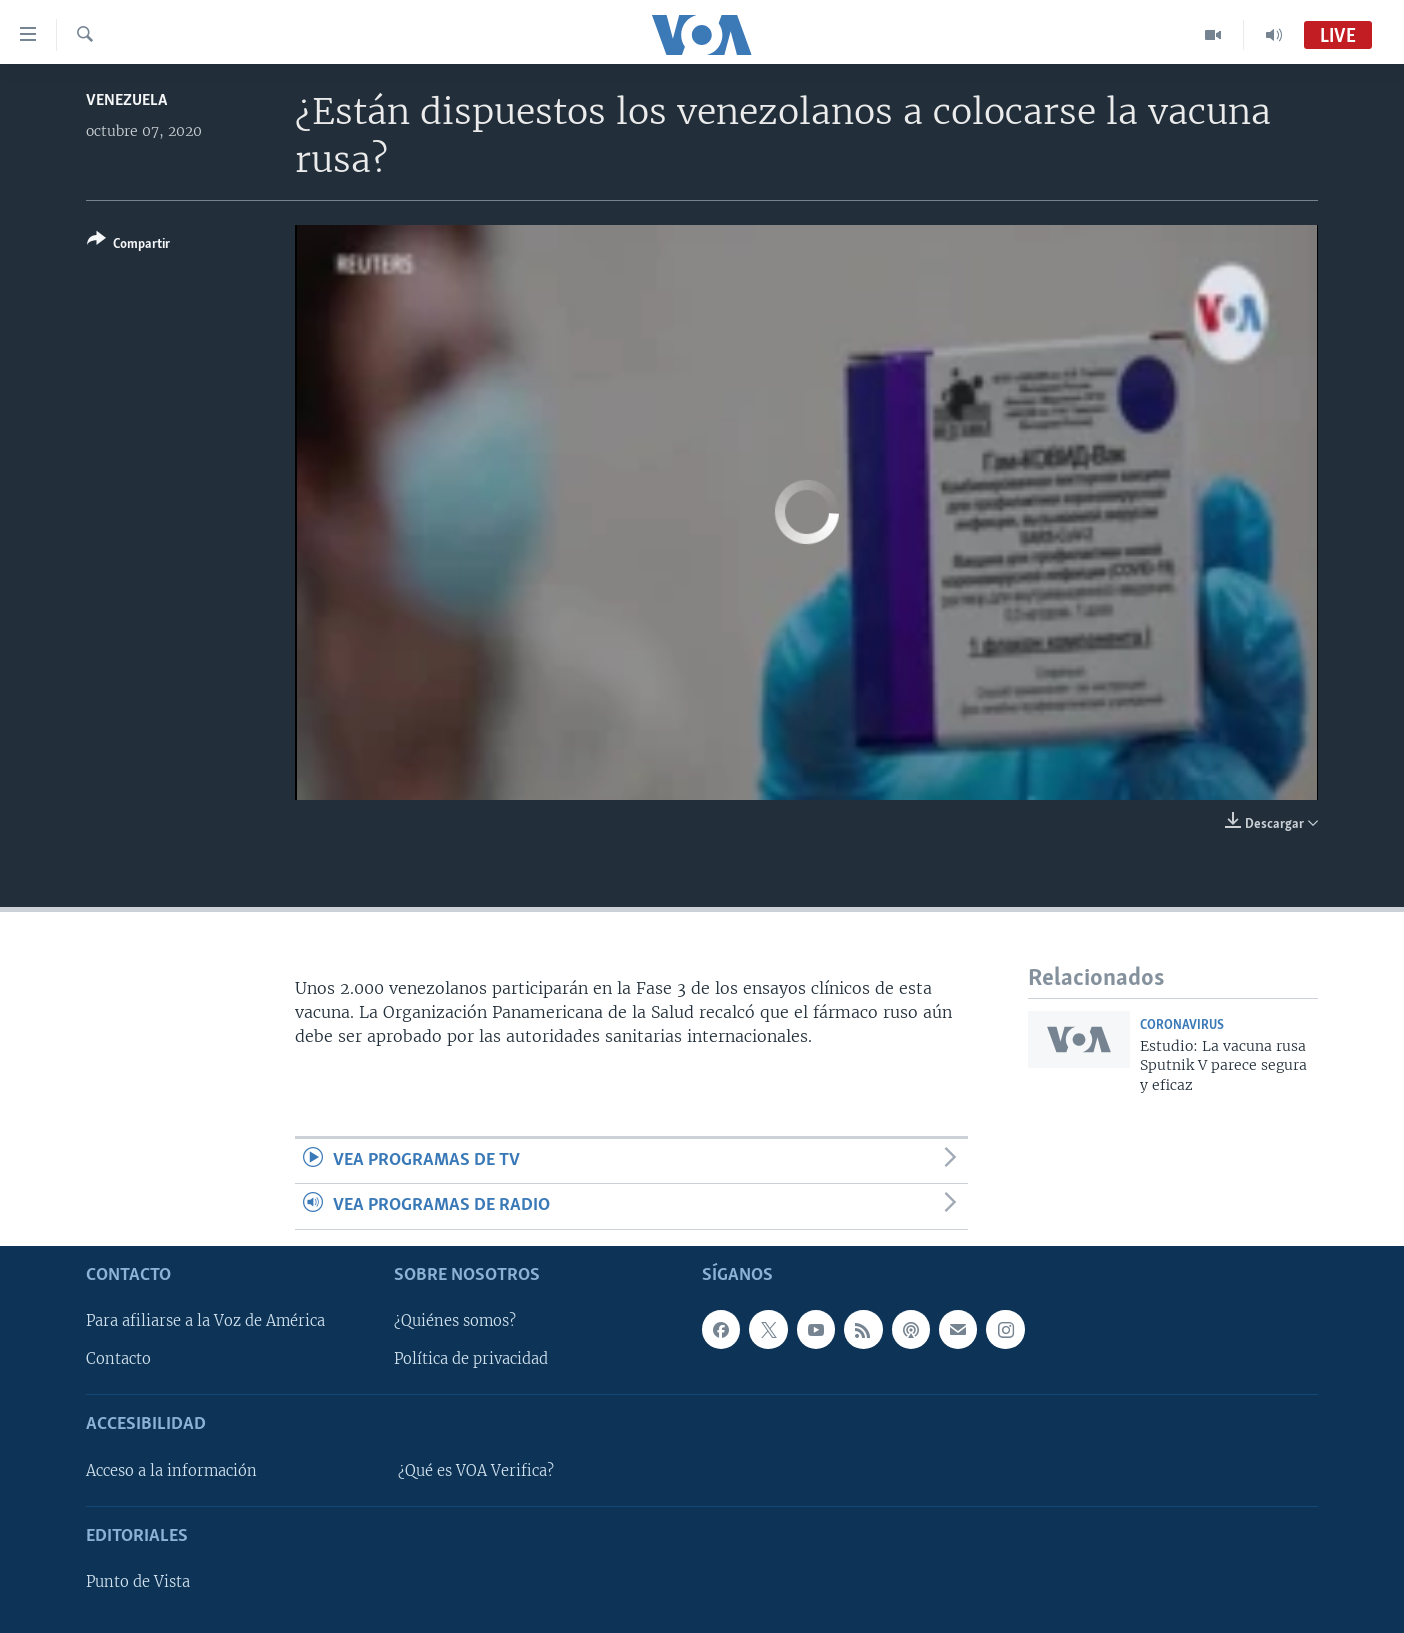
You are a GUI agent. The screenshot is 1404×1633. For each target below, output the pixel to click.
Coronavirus (1182, 1025)
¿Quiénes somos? (455, 1321)
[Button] (128, 245)
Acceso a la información (171, 1471)
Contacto (118, 1359)
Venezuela (126, 100)
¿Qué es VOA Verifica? (476, 1471)
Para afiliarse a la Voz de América (205, 1321)
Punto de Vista (138, 1582)
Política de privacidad (471, 1359)
